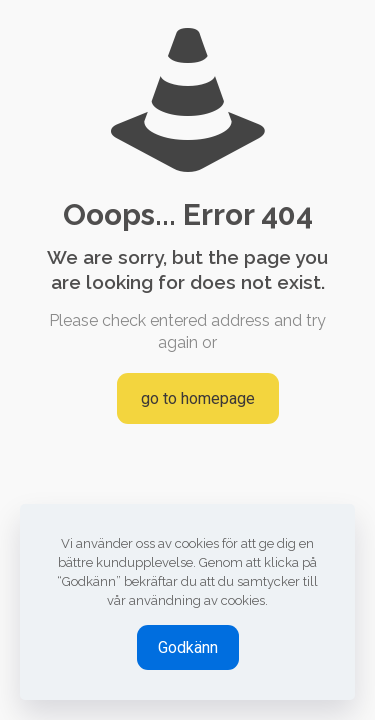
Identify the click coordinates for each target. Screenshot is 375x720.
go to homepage (198, 398)
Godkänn (188, 647)
